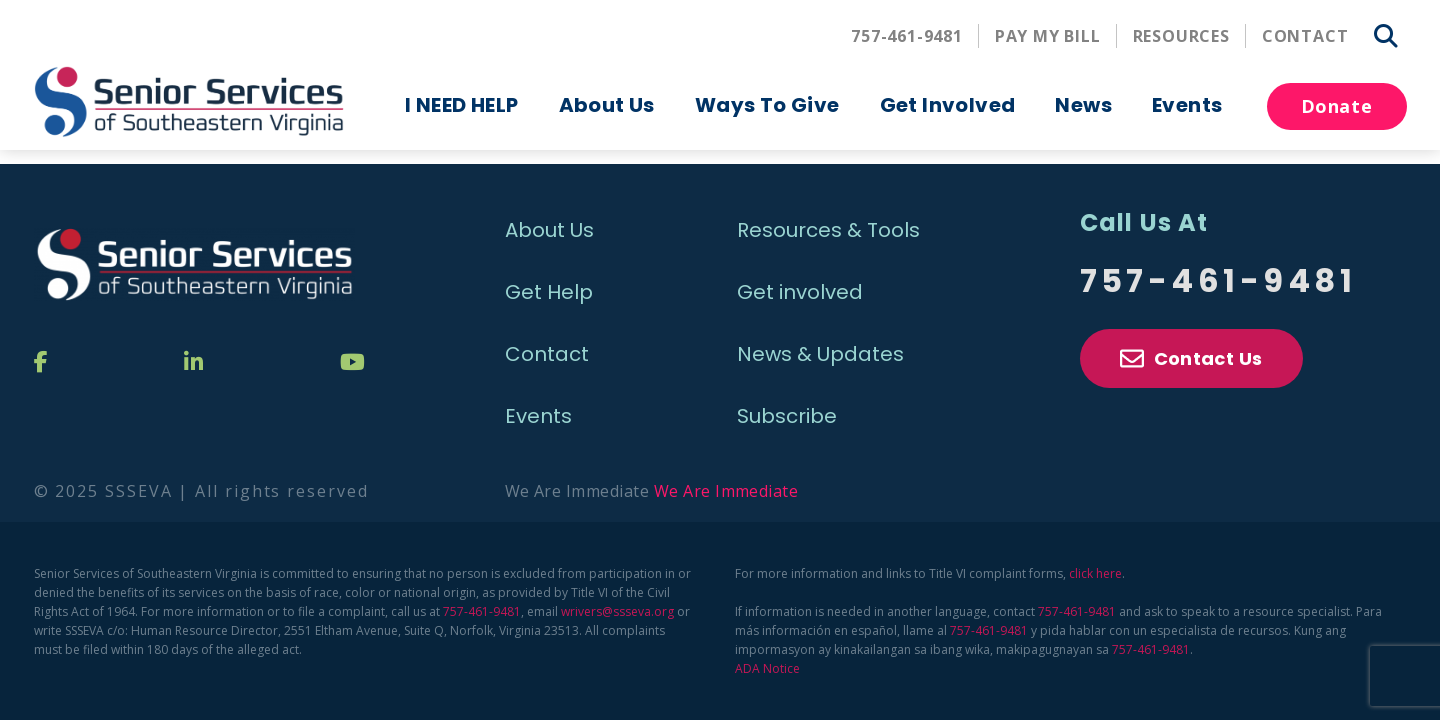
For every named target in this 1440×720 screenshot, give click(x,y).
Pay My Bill (1048, 36)
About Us (607, 105)
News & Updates (820, 354)
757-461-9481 (907, 36)
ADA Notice (767, 668)
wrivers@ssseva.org (617, 611)
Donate (1336, 106)
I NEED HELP (461, 105)
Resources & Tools (828, 230)
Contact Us (1191, 358)
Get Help (549, 292)
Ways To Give (767, 105)
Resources (1181, 36)
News (1083, 105)
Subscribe (787, 416)
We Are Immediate (726, 491)
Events (1187, 105)
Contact (1305, 36)
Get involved (800, 292)
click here (1095, 573)
